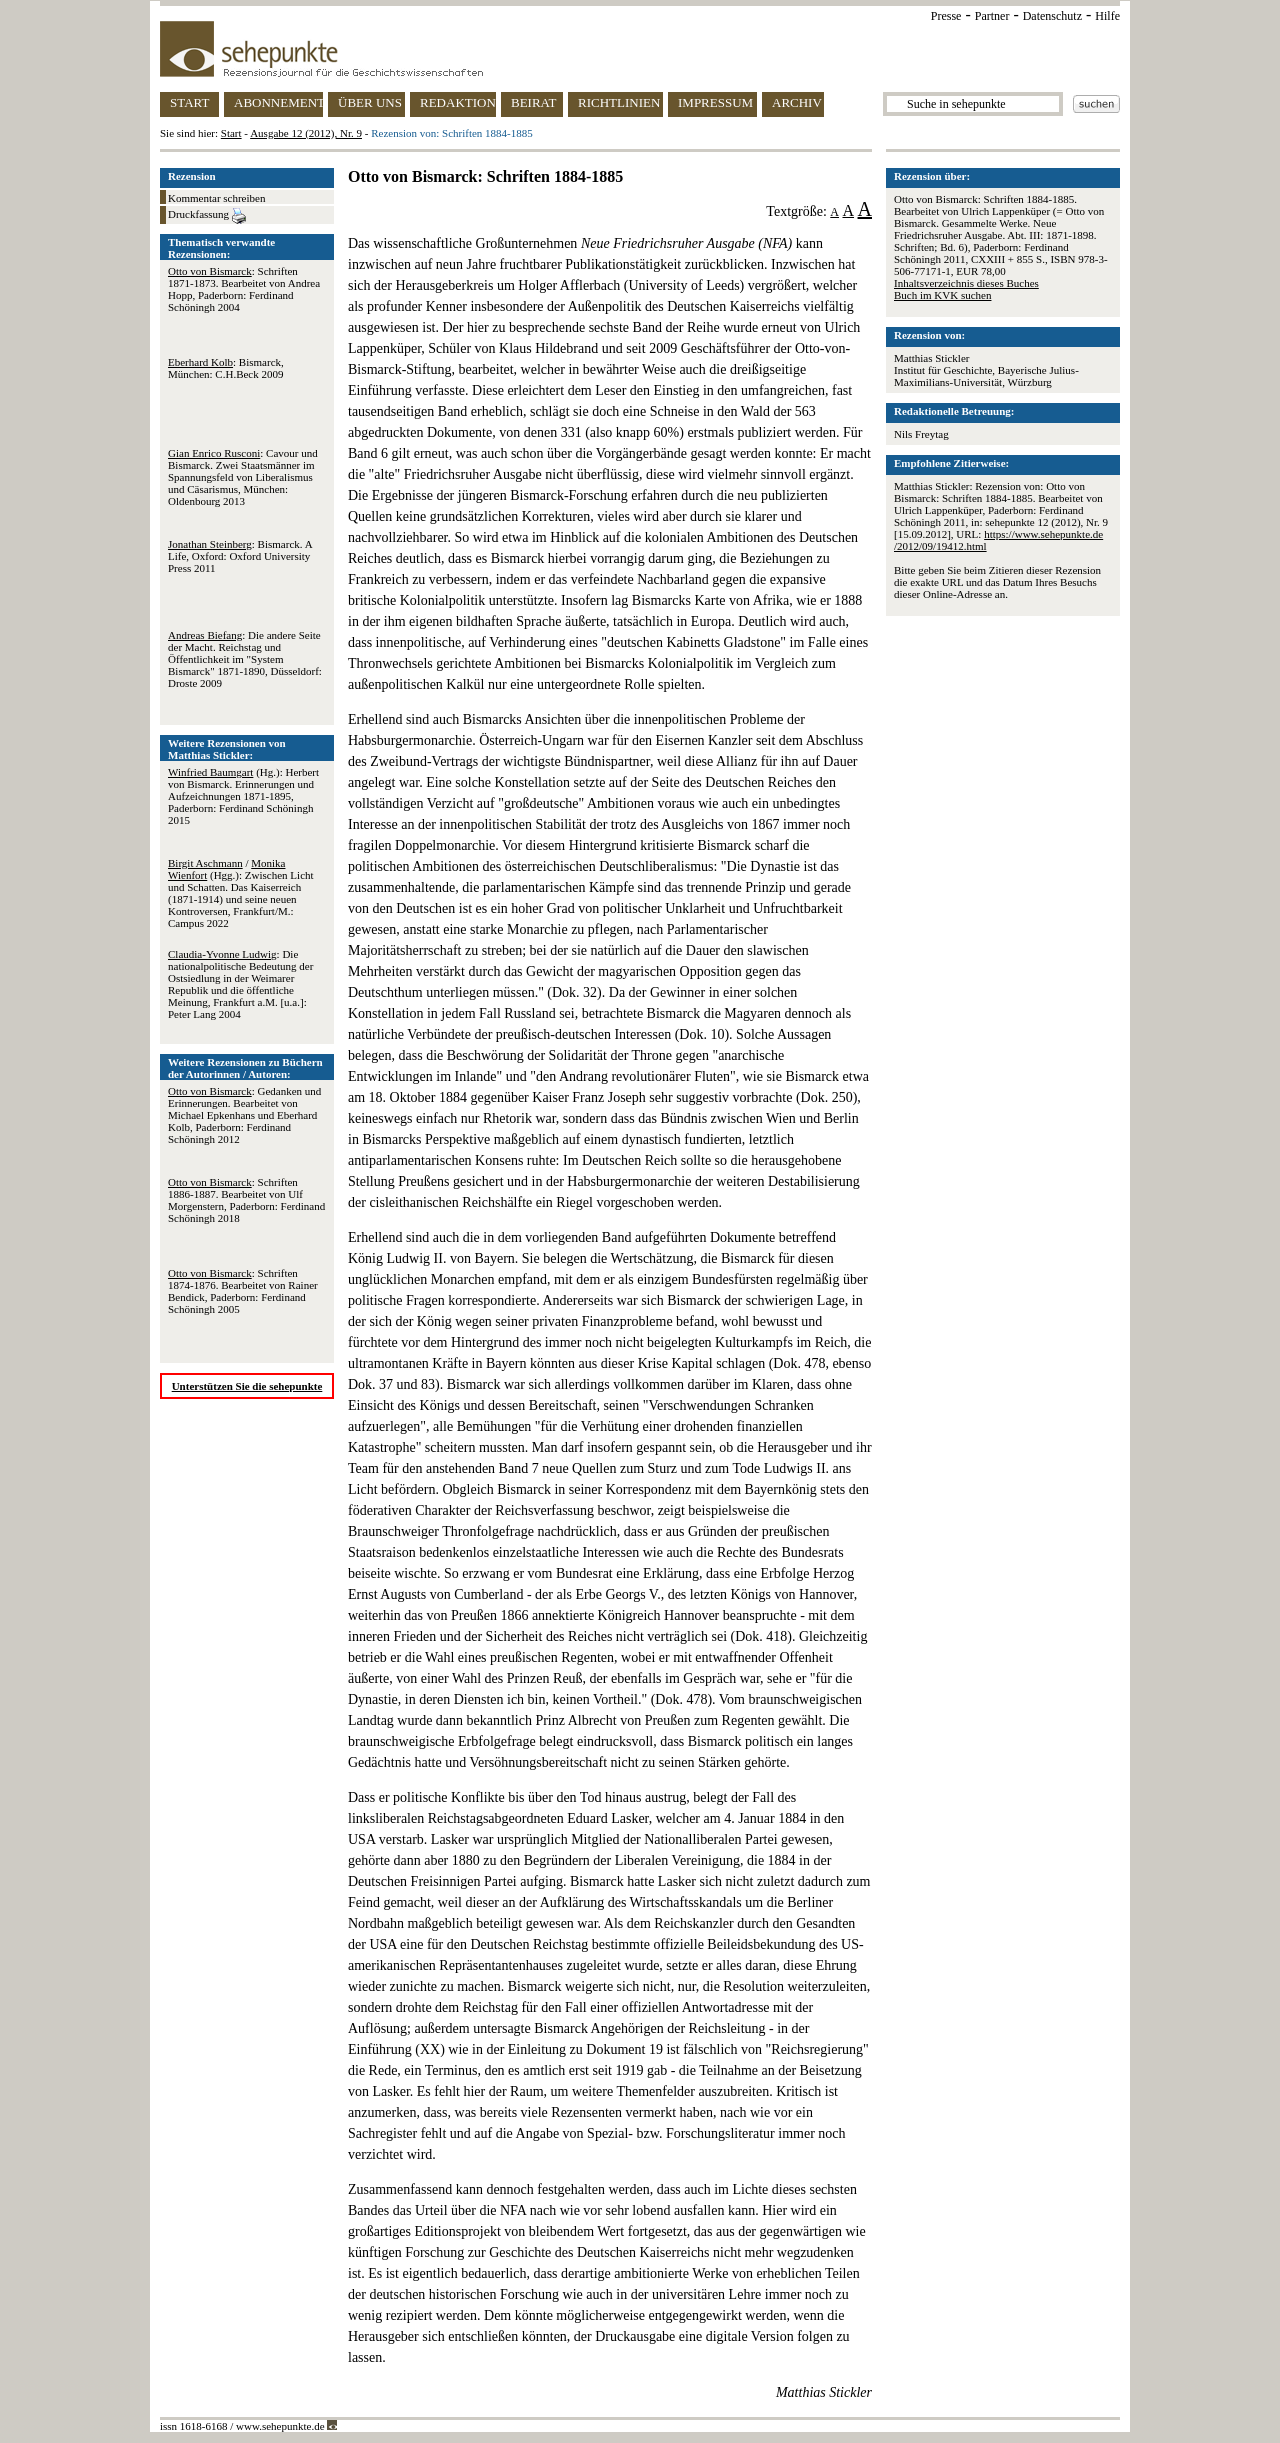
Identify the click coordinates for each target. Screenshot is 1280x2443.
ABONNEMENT (278, 102)
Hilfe (1107, 16)
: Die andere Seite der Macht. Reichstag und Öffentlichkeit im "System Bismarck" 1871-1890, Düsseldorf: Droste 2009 (245, 659)
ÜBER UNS (370, 102)
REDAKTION (458, 102)
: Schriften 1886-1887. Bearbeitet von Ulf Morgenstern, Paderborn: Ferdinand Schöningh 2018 (246, 1200)
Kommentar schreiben (216, 198)
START (189, 102)
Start (231, 133)
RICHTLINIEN (619, 102)
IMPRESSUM (715, 102)
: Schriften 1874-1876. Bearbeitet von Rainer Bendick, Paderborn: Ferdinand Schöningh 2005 (243, 1291)
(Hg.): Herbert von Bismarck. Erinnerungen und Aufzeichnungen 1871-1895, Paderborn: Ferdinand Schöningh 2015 (243, 796)
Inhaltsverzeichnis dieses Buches (966, 283)
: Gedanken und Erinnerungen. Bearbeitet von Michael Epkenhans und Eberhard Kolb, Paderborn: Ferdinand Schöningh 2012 (244, 1115)
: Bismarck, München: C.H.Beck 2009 (226, 368)
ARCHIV (797, 102)
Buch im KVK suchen (942, 295)
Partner (992, 16)
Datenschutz (1052, 16)
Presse (946, 16)
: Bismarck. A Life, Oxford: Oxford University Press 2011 (240, 556)
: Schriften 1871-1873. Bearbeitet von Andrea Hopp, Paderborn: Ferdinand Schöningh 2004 (244, 289)
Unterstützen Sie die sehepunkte (247, 1386)
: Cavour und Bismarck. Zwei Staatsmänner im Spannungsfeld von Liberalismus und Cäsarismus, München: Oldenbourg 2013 (243, 477)
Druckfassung (207, 216)
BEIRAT (534, 102)
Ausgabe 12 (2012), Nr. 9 (306, 133)
